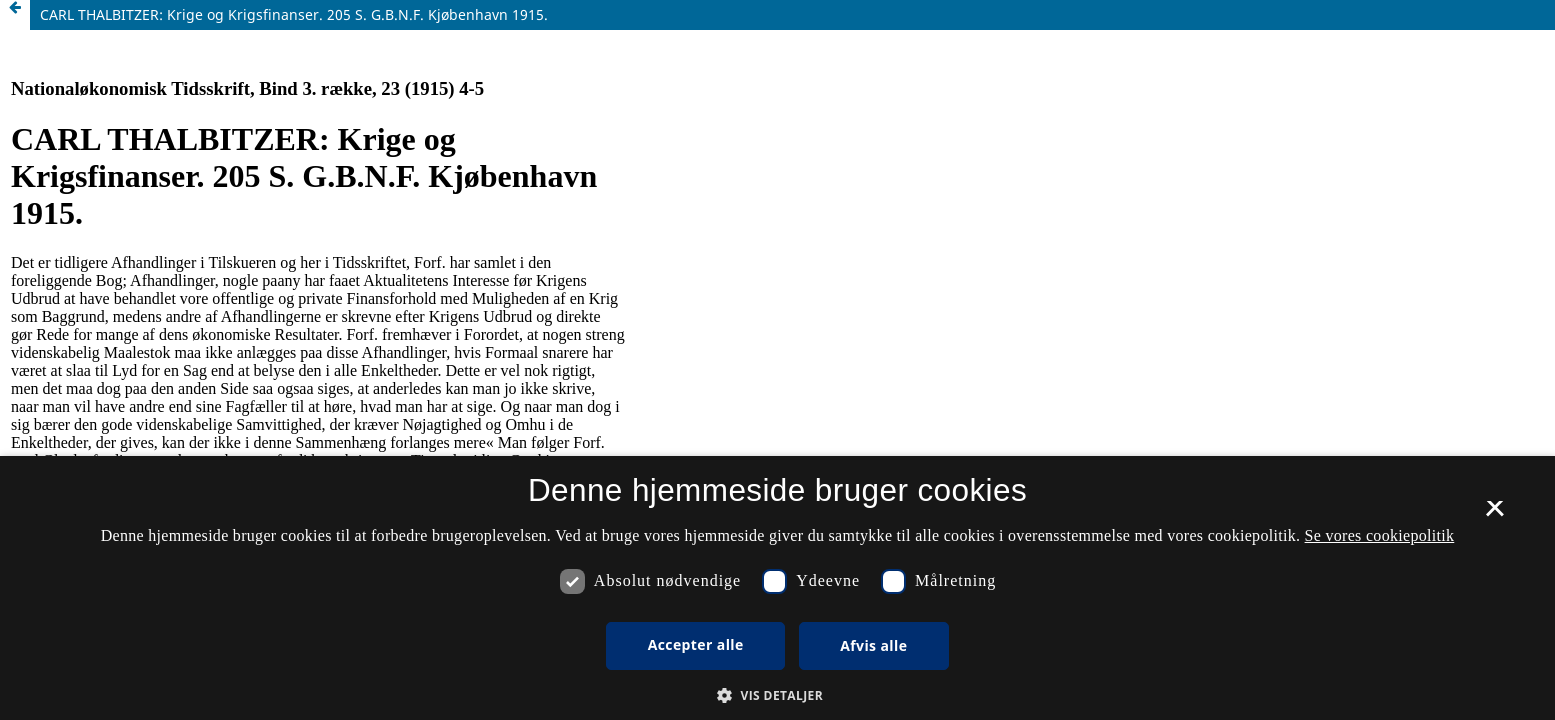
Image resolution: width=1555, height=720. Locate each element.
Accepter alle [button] (696, 644)
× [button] (1494, 515)
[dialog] (777, 588)
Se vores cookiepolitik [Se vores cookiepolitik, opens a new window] (1380, 535)
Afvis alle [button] (873, 645)
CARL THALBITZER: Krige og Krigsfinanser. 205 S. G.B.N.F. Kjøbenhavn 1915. (294, 14)
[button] (777, 695)
